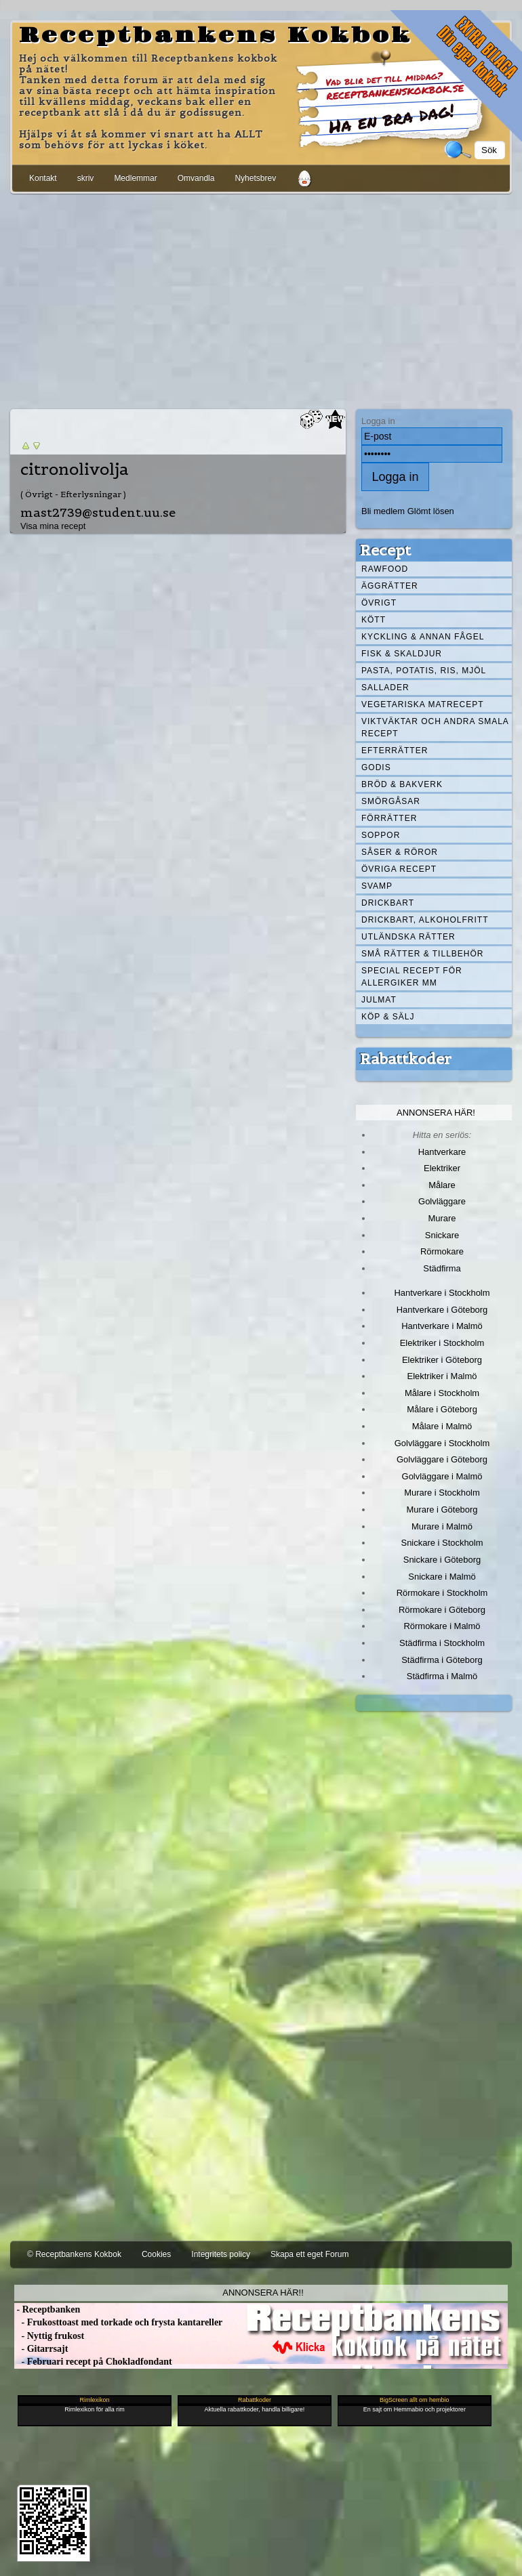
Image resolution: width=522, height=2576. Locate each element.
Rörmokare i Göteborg (442, 1610)
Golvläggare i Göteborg (442, 1459)
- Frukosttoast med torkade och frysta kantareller (118, 2322)
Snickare (442, 1235)
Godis (376, 767)
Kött (373, 620)
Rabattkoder (405, 1058)
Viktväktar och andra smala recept (435, 727)
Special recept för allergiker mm (411, 977)
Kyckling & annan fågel (422, 636)
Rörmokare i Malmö (441, 1626)
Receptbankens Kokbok (215, 36)
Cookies (156, 2254)
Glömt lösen (430, 511)
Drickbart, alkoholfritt (424, 920)
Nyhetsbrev (255, 178)
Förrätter (389, 818)
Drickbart (387, 903)
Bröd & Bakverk (402, 784)
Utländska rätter (408, 937)
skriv (85, 178)
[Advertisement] (261, 299)
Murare (442, 1218)
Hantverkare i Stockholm (441, 1293)
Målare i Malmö (442, 1426)
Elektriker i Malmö (442, 1376)
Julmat (379, 1000)
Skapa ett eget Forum (309, 2254)
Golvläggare (442, 1201)
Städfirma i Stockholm (442, 1643)
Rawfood (384, 569)
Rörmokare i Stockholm (442, 1593)
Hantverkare (442, 1152)
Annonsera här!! (262, 2292)
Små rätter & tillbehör (422, 953)
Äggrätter (389, 586)
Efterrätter (394, 750)
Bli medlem (383, 511)
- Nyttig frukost (49, 2336)
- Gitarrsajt (41, 2349)
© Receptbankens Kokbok (74, 2254)
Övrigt (379, 603)
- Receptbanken (47, 2309)
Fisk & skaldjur (401, 653)
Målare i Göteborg (442, 1409)
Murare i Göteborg (441, 1509)
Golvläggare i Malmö (442, 1476)
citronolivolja (74, 469)
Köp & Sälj (387, 1016)
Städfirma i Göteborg (442, 1660)
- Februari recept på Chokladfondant (93, 2362)
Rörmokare (442, 1251)
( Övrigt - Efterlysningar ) (73, 494)
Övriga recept (399, 869)
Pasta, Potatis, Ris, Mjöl (423, 670)
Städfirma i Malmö (442, 1676)
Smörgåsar (390, 801)
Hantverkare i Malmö (442, 1326)
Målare (442, 1185)
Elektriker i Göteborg (442, 1360)
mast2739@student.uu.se (98, 512)
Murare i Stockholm (442, 1492)
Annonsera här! (436, 1112)
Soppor (380, 835)
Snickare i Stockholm (442, 1543)
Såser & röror (399, 852)
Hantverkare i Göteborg (442, 1310)
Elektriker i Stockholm (442, 1343)
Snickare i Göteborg (442, 1560)
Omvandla (196, 178)
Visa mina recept (52, 526)
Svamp (377, 886)
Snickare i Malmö (441, 1576)
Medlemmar (135, 178)
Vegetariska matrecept (422, 704)
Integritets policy (220, 2254)
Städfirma (441, 1268)
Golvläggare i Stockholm (442, 1443)
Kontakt (43, 178)
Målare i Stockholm (442, 1393)
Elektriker (442, 1168)
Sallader (385, 687)
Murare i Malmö (442, 1526)
